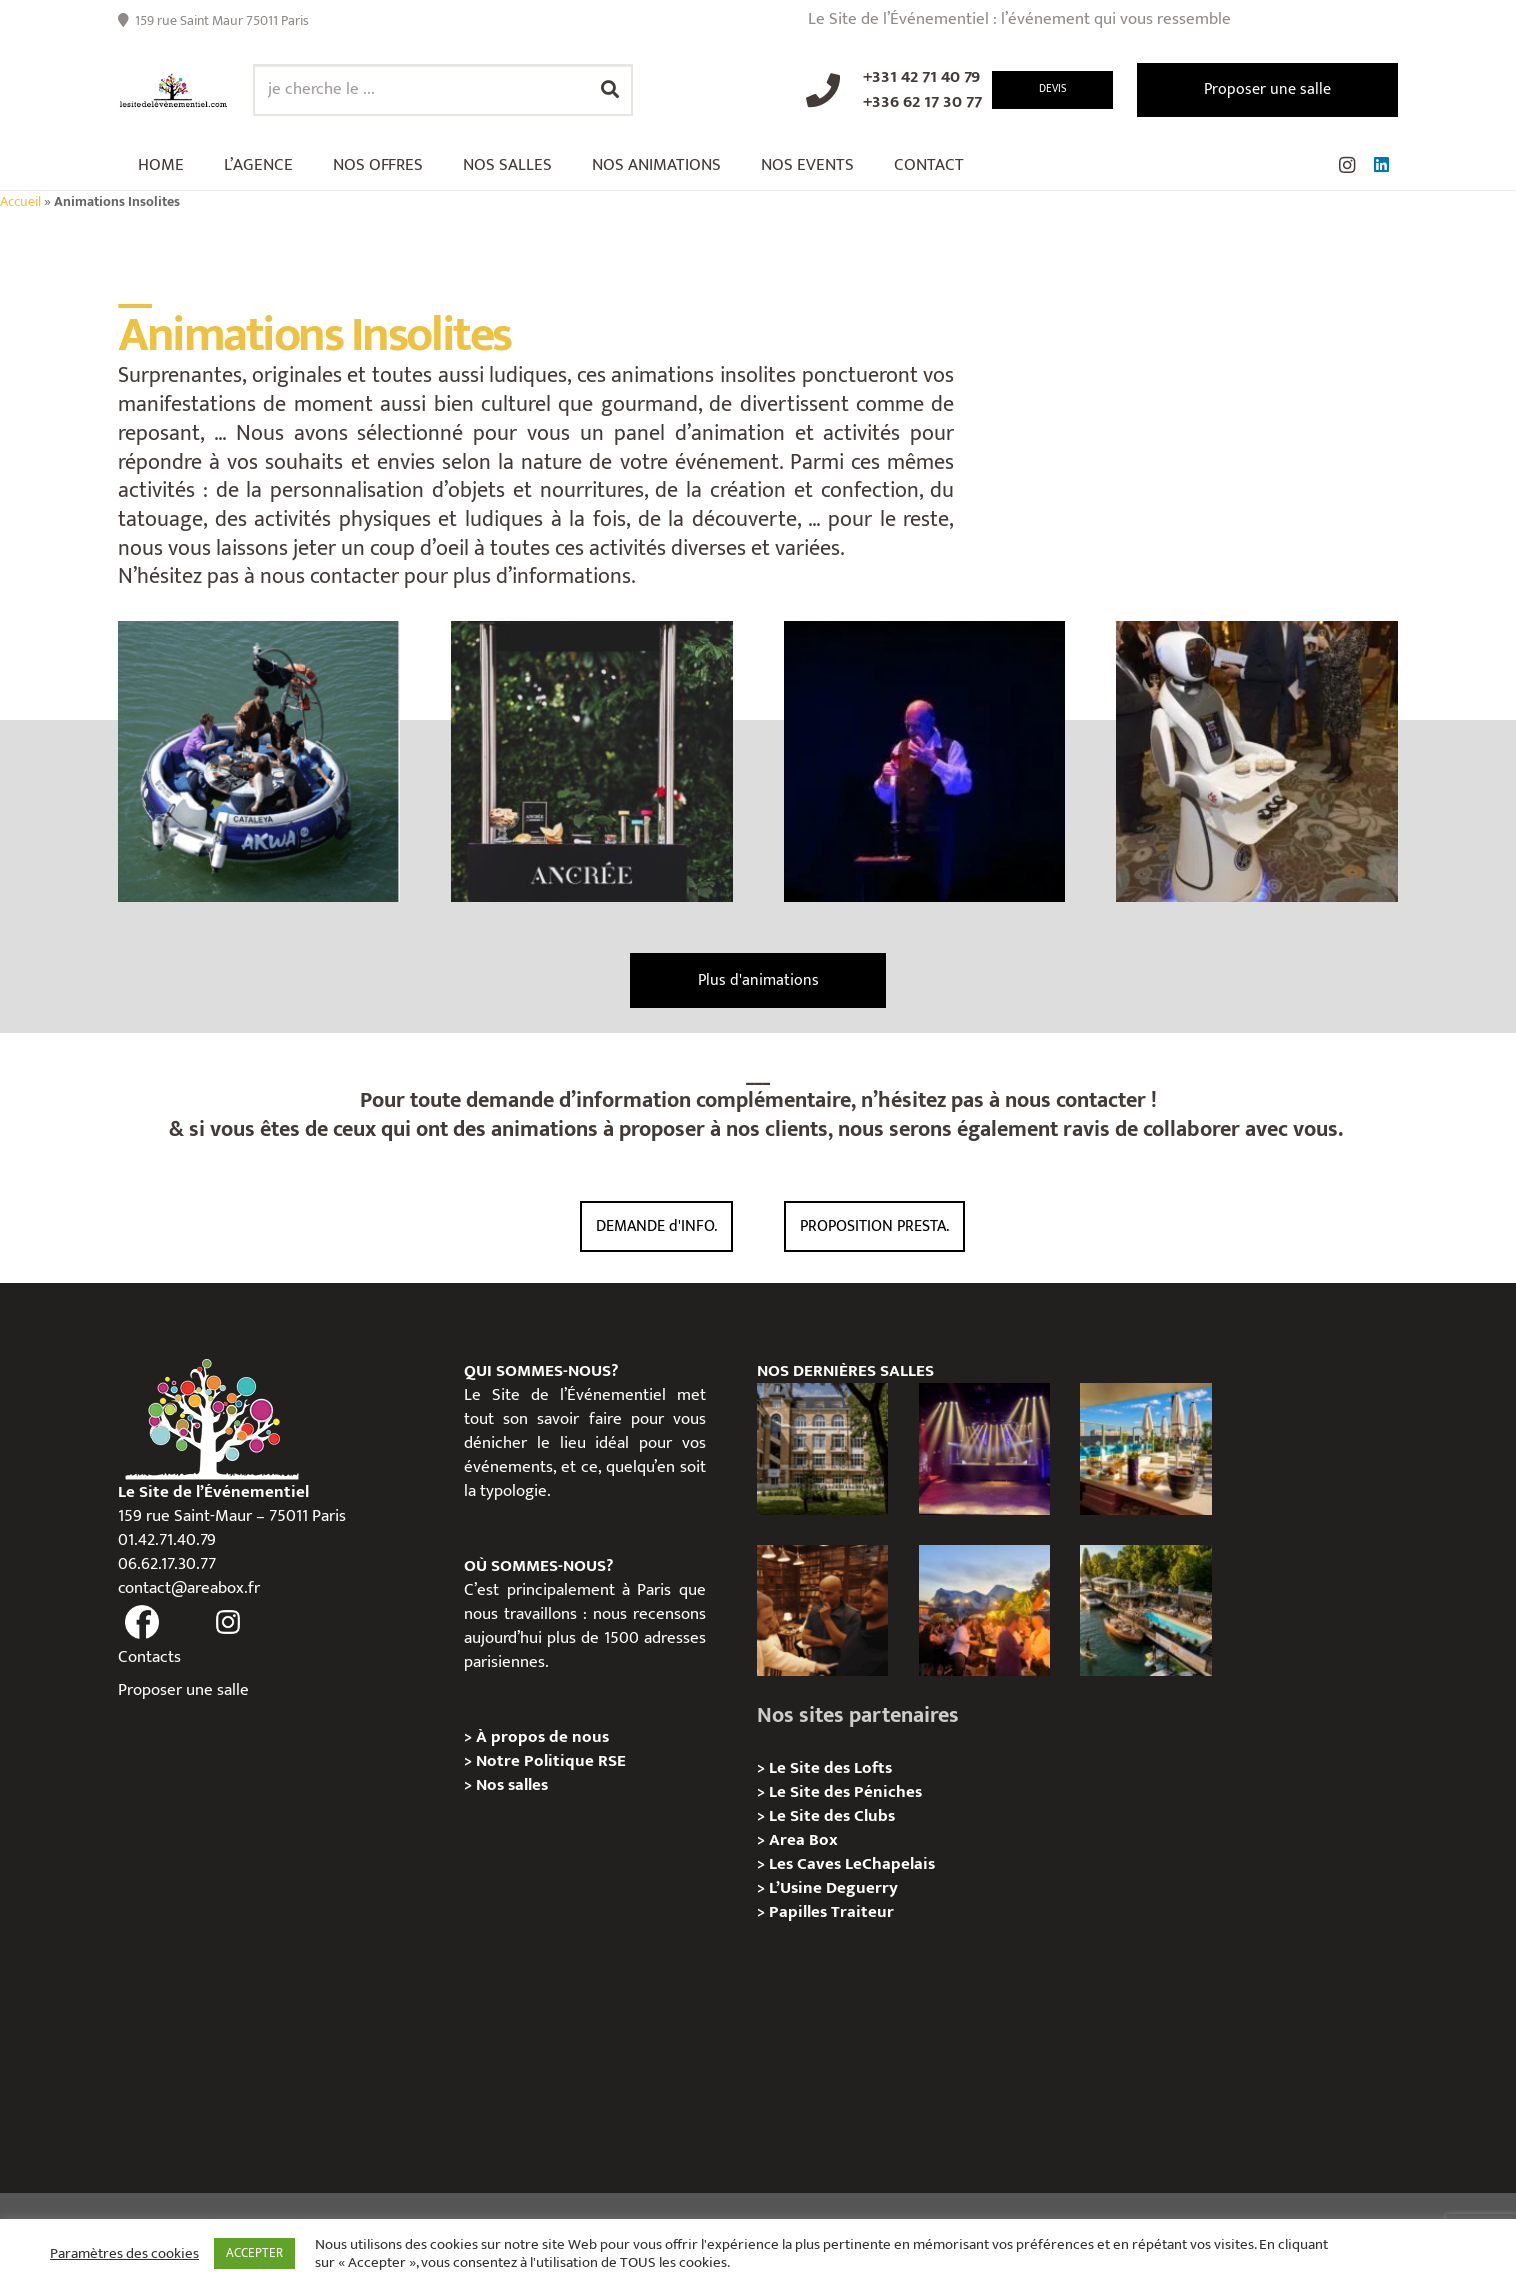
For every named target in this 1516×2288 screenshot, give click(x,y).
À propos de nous (542, 1737)
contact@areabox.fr (189, 1588)
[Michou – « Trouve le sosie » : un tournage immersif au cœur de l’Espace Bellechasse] (822, 1610)
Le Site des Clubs (832, 1816)
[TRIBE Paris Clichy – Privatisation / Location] (1145, 1448)
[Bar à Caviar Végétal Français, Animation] (592, 762)
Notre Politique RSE (551, 1761)
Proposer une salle (183, 1690)
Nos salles (512, 1785)
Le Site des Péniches (845, 1792)
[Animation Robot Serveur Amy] (1257, 762)
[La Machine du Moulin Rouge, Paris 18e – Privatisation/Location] (984, 1448)
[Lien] (173, 90)
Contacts (149, 1657)
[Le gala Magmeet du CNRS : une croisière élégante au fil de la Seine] (984, 1610)
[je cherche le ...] (443, 90)
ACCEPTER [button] (254, 2253)
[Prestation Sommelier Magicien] (925, 762)
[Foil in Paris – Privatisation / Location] (1145, 1610)
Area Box (803, 1840)
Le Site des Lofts (830, 1768)
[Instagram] (1347, 165)
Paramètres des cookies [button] (124, 2254)
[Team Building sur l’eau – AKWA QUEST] (259, 762)
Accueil (20, 202)
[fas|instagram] (229, 1623)
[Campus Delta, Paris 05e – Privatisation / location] (822, 1448)
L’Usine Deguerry (833, 1888)
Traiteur (862, 1912)
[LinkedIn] (1381, 165)
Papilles (800, 1912)
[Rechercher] (610, 90)
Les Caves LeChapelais (852, 1864)
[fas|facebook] (142, 1623)
